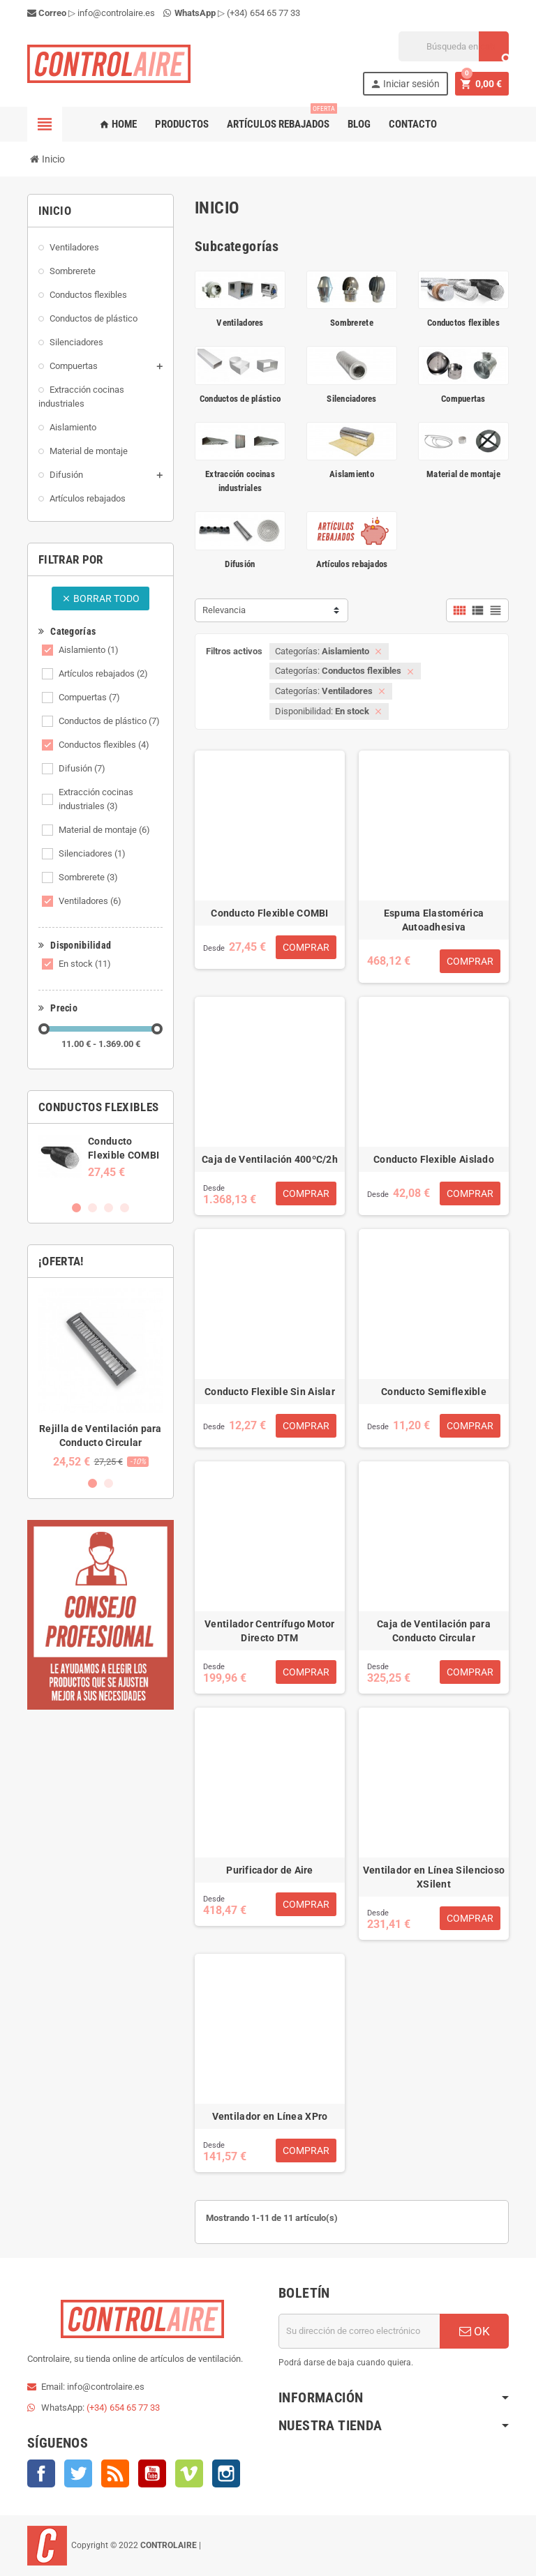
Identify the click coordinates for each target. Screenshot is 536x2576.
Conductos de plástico (109, 721)
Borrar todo (100, 598)
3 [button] (108, 1207)
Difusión (82, 768)
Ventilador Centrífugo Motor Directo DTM (269, 1630)
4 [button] (124, 1207)
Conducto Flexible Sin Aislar (269, 1391)
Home (118, 124)
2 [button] (92, 1207)
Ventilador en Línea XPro (270, 2116)
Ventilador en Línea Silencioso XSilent (434, 1877)
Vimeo (189, 2473)
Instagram (226, 2473)
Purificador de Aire (269, 1870)
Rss (115, 2473)
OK (474, 2331)
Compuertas (89, 697)
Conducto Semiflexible (433, 1391)
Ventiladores (90, 901)
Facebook (41, 2473)
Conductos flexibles (104, 744)
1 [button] (76, 1207)
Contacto (413, 124)
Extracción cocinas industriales (96, 799)
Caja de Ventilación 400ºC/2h (270, 1159)
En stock (85, 963)
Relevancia (224, 610)
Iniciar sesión (405, 84)
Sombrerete (88, 877)
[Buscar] (454, 46)
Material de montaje (104, 829)
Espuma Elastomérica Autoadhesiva (434, 920)
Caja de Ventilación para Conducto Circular (434, 1630)
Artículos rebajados (281, 118)
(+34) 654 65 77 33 (263, 13)
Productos (182, 124)
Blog (359, 124)
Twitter (78, 2473)
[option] (100, 1156)
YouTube (152, 2473)
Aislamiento (89, 650)
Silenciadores (92, 853)
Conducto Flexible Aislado (433, 1159)
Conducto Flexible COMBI (269, 913)
